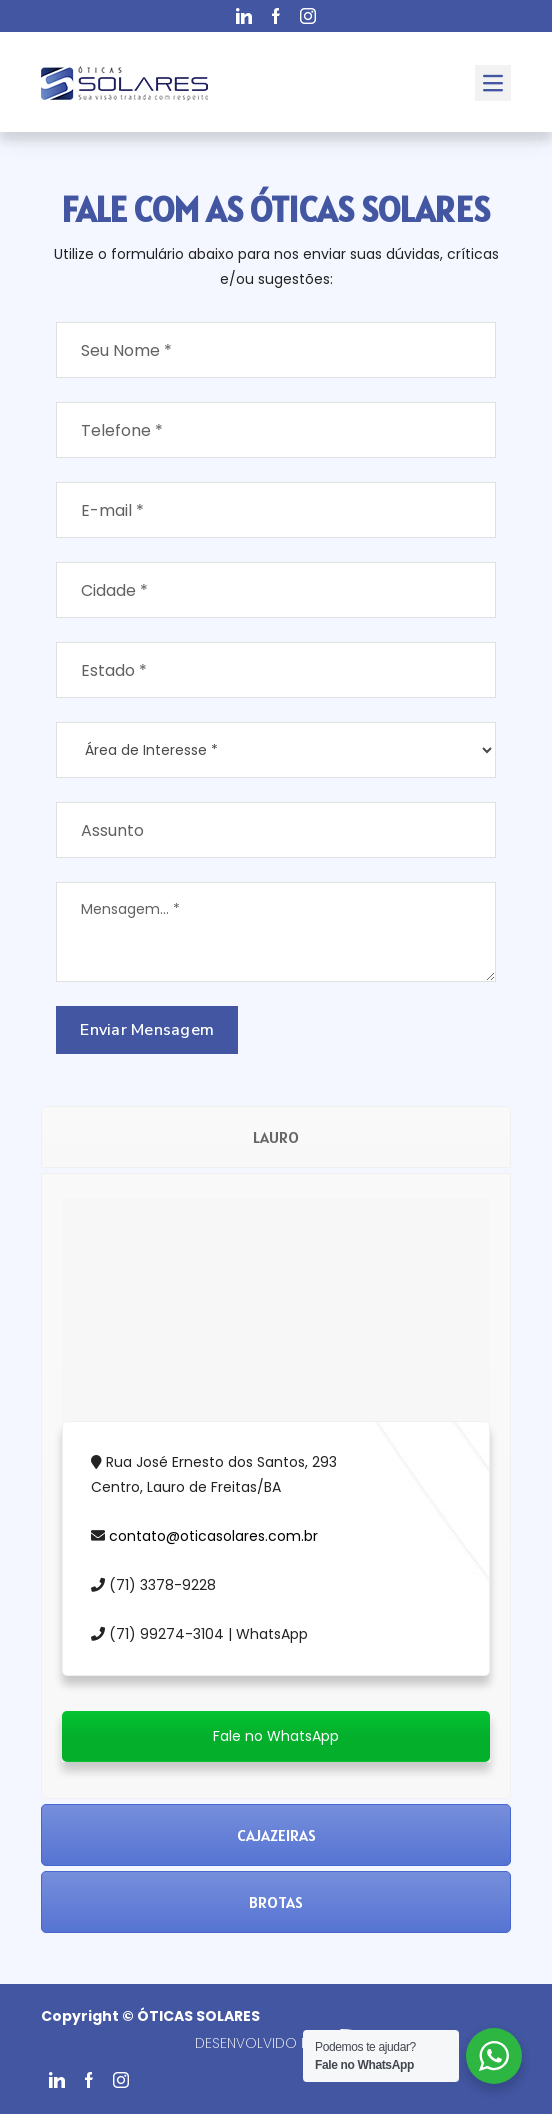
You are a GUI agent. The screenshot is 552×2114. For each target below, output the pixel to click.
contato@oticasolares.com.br (213, 1536)
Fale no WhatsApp (276, 1736)
